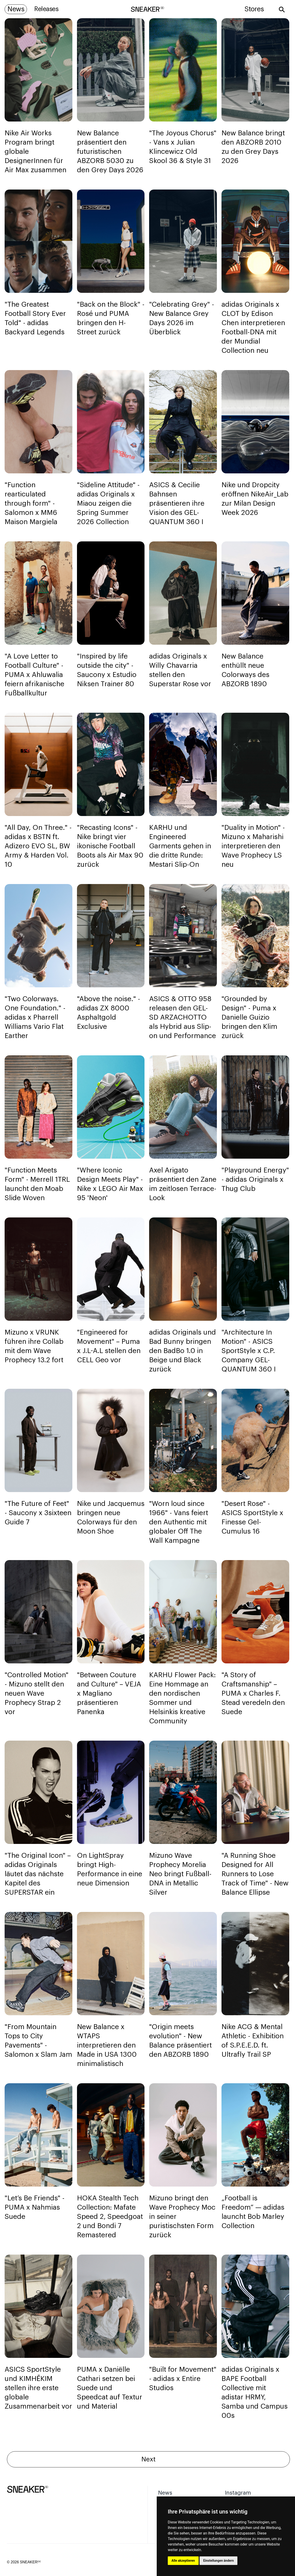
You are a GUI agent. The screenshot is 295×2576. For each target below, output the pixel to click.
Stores (254, 9)
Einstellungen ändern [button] (218, 2560)
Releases (46, 9)
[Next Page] (148, 2459)
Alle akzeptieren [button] (183, 2560)
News (15, 9)
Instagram (238, 2493)
